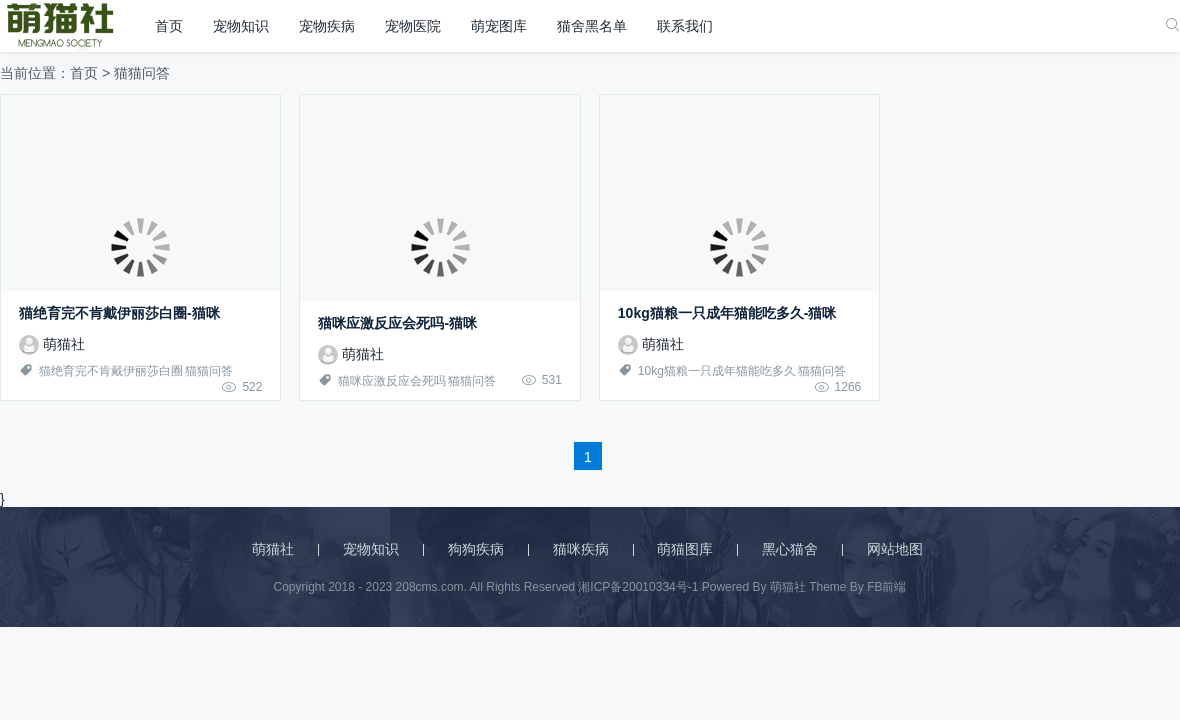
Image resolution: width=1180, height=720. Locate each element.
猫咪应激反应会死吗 (392, 381)
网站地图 (895, 549)
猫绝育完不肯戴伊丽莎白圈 (111, 371)
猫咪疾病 (581, 549)
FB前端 (886, 587)
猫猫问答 (209, 371)
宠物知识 (241, 26)
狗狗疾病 (476, 549)
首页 (169, 26)
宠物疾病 (327, 26)
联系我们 (685, 26)
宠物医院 (413, 26)
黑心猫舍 (790, 549)
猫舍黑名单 (592, 26)
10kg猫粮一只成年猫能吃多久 (717, 371)
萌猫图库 (685, 549)
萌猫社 (52, 344)
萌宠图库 (499, 26)
